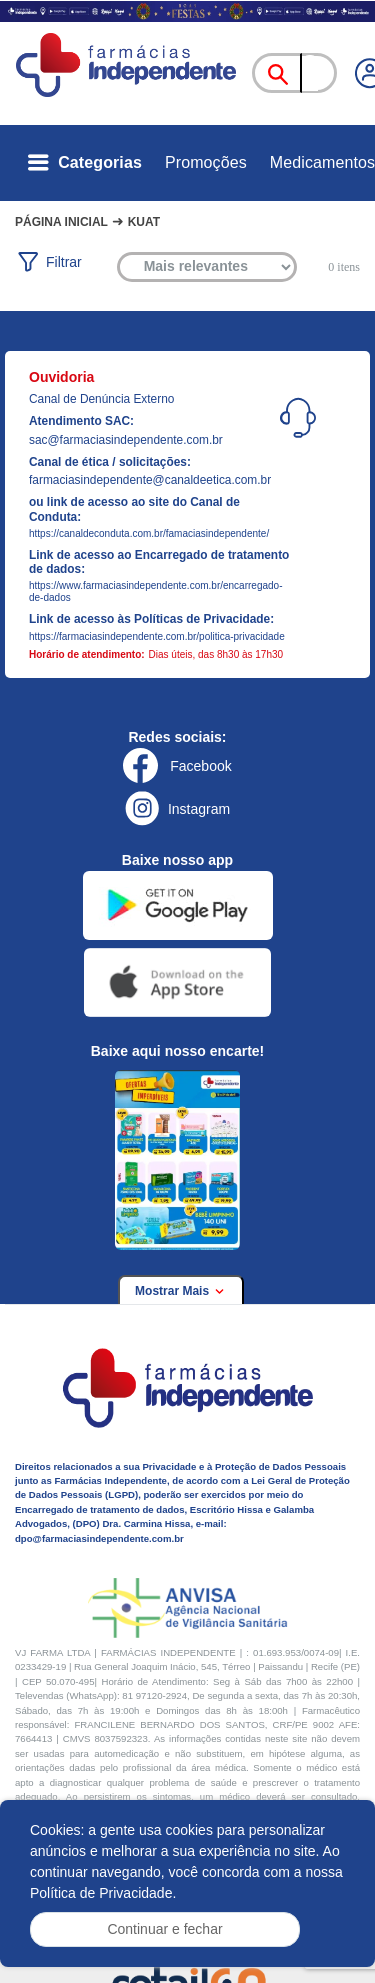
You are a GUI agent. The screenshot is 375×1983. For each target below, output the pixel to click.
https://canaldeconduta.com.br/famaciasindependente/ (149, 533)
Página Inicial (61, 222)
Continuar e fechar (164, 1929)
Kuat (144, 222)
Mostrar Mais (181, 1291)
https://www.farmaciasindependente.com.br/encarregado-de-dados (155, 591)
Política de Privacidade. (103, 1893)
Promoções (206, 162)
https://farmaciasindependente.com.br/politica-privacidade (157, 636)
